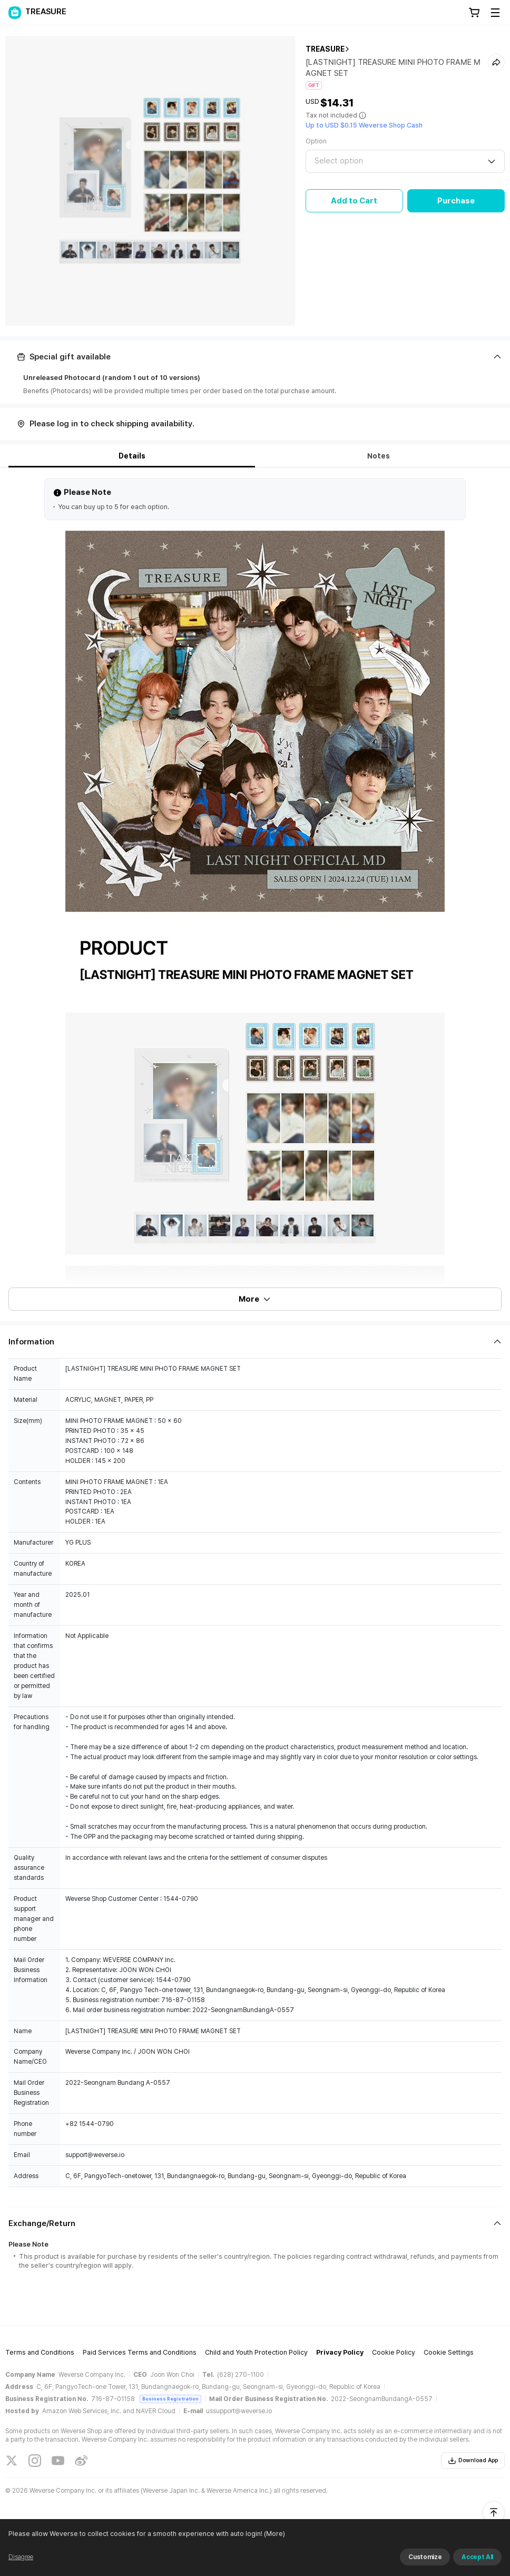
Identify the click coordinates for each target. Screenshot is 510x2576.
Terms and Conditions (39, 2352)
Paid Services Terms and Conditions (140, 2352)
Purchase (456, 201)
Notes (378, 456)
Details (132, 456)
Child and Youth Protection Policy (256, 2352)
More (255, 1299)
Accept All (477, 2557)
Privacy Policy (340, 2352)
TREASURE (325, 49)
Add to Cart (354, 201)
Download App (473, 2460)
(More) (273, 2534)
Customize (425, 2557)
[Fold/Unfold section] (255, 356)
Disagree (20, 2557)
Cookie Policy (393, 2352)
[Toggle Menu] (495, 12)
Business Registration (170, 2399)
